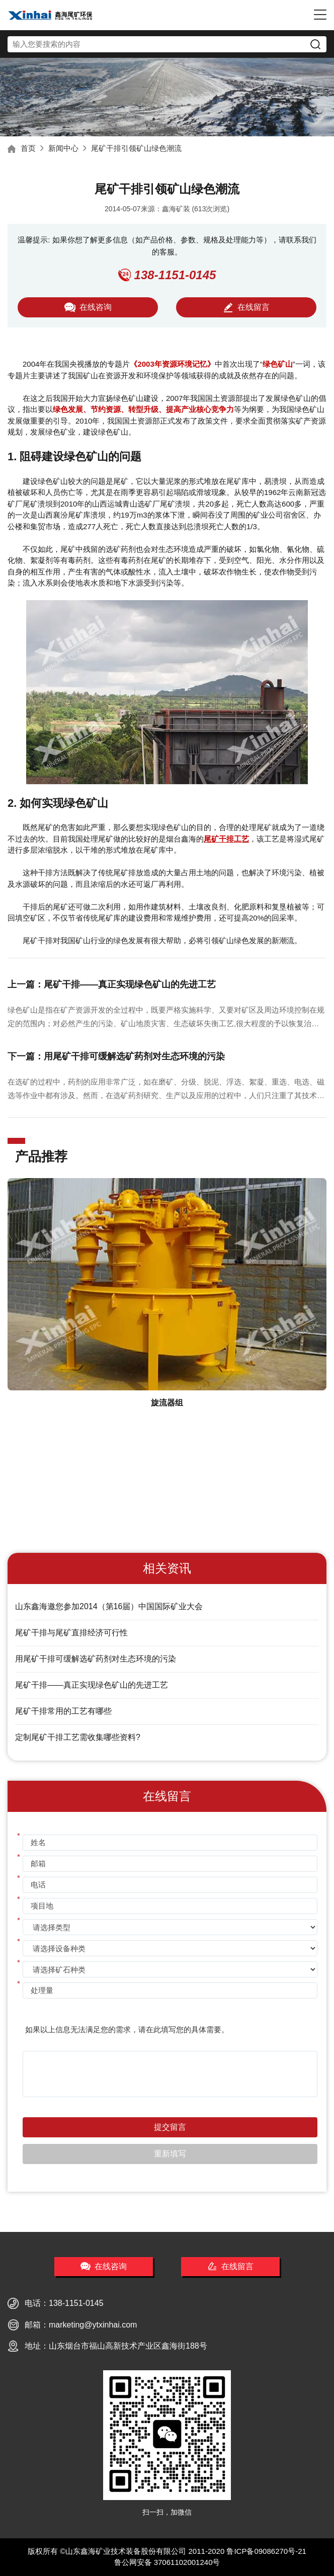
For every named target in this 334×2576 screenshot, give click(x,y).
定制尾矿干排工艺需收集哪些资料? (77, 1737)
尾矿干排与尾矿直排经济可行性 (71, 1632)
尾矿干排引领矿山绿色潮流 (136, 148)
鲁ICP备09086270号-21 (266, 2551)
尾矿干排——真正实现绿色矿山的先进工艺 (91, 1685)
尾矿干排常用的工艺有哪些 (63, 1711)
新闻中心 (63, 148)
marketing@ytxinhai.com (93, 2324)
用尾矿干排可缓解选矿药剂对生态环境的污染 (95, 1658)
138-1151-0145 (76, 2303)
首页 (28, 148)
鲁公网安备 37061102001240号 (167, 2562)
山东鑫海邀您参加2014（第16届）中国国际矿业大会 (109, 1606)
